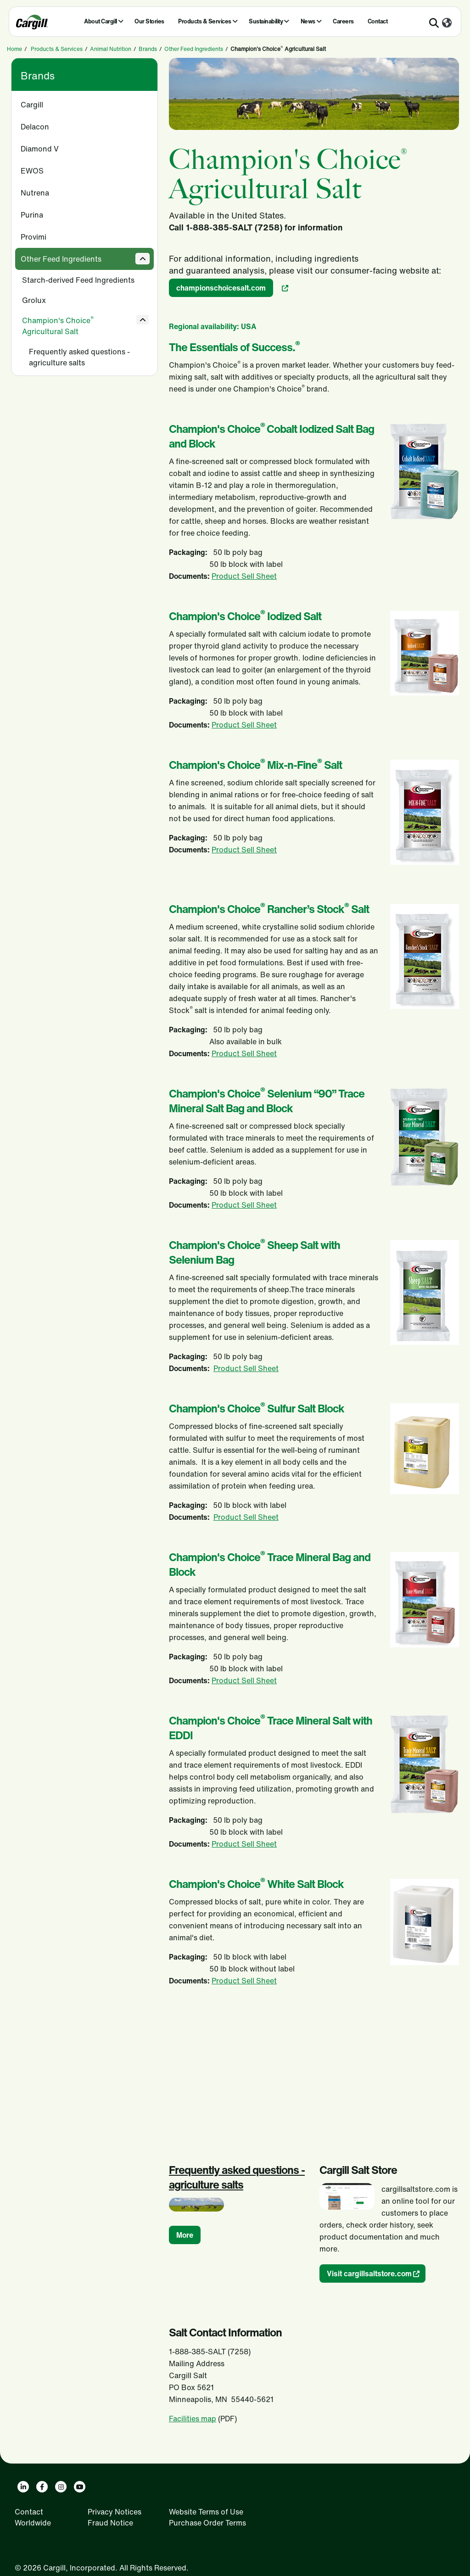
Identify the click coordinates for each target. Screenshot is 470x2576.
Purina (32, 214)
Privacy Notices (114, 2511)
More (184, 2234)
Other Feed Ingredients (193, 49)
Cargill (32, 104)
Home (14, 49)
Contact (378, 21)
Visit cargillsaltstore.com (369, 2273)
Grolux (34, 300)
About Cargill (100, 21)
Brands (148, 49)
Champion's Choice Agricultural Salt (58, 325)
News (308, 21)
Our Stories (149, 21)
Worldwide (33, 2522)
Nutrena (35, 192)
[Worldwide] (447, 23)
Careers (343, 21)
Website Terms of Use (206, 2511)
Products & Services (204, 21)
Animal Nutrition (110, 49)
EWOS (32, 170)
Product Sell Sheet (244, 576)
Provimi (33, 236)
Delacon (35, 126)
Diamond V (40, 148)
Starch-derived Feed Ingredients (78, 280)
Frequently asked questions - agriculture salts (79, 357)
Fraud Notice (110, 2522)
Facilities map (192, 2418)
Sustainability (266, 21)
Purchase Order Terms (207, 2522)
